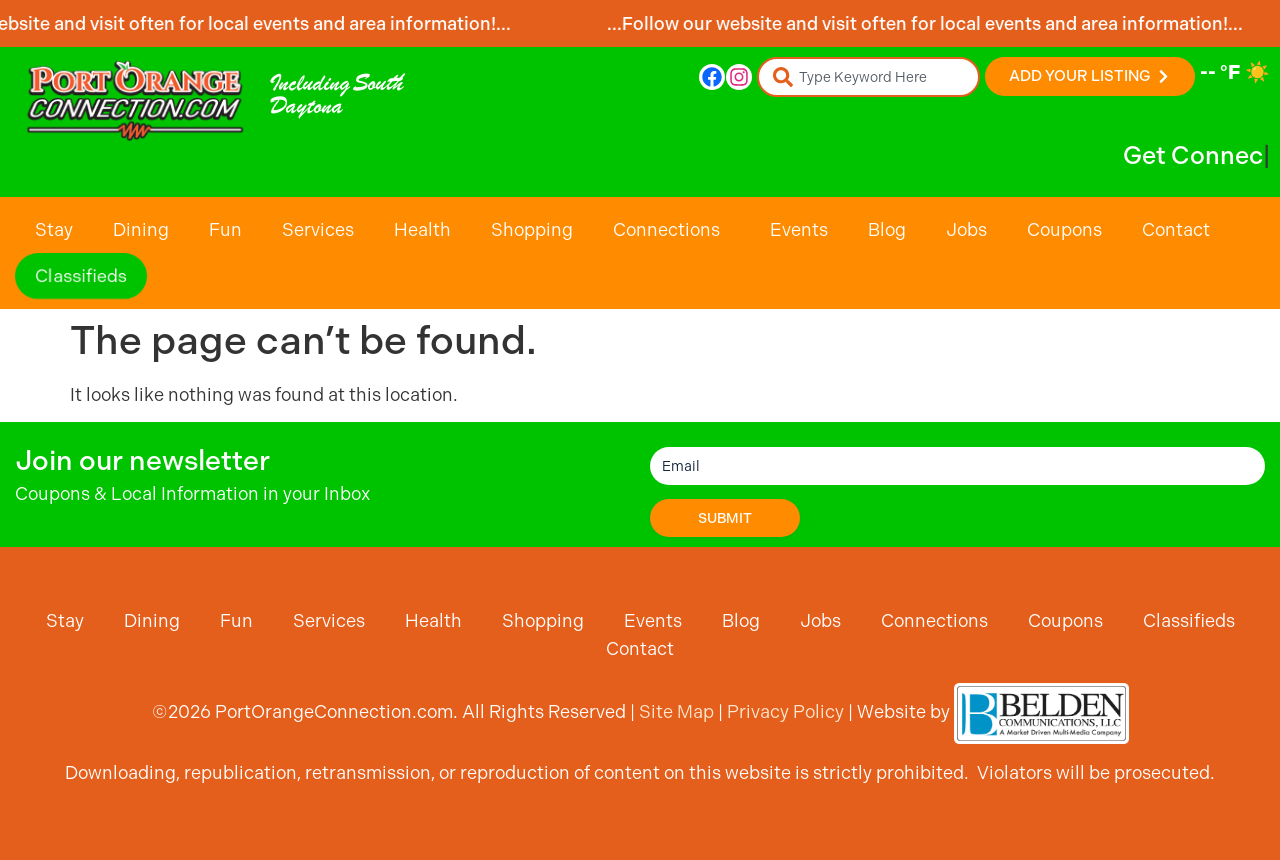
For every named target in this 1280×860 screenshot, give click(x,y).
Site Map (676, 711)
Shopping (532, 229)
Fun (225, 229)
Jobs (966, 229)
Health (422, 229)
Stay (54, 229)
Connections (671, 229)
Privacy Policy (785, 711)
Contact (1176, 229)
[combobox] (868, 77)
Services (318, 229)
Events (799, 229)
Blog (887, 229)
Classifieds (81, 276)
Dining (141, 229)
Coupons (1064, 229)
